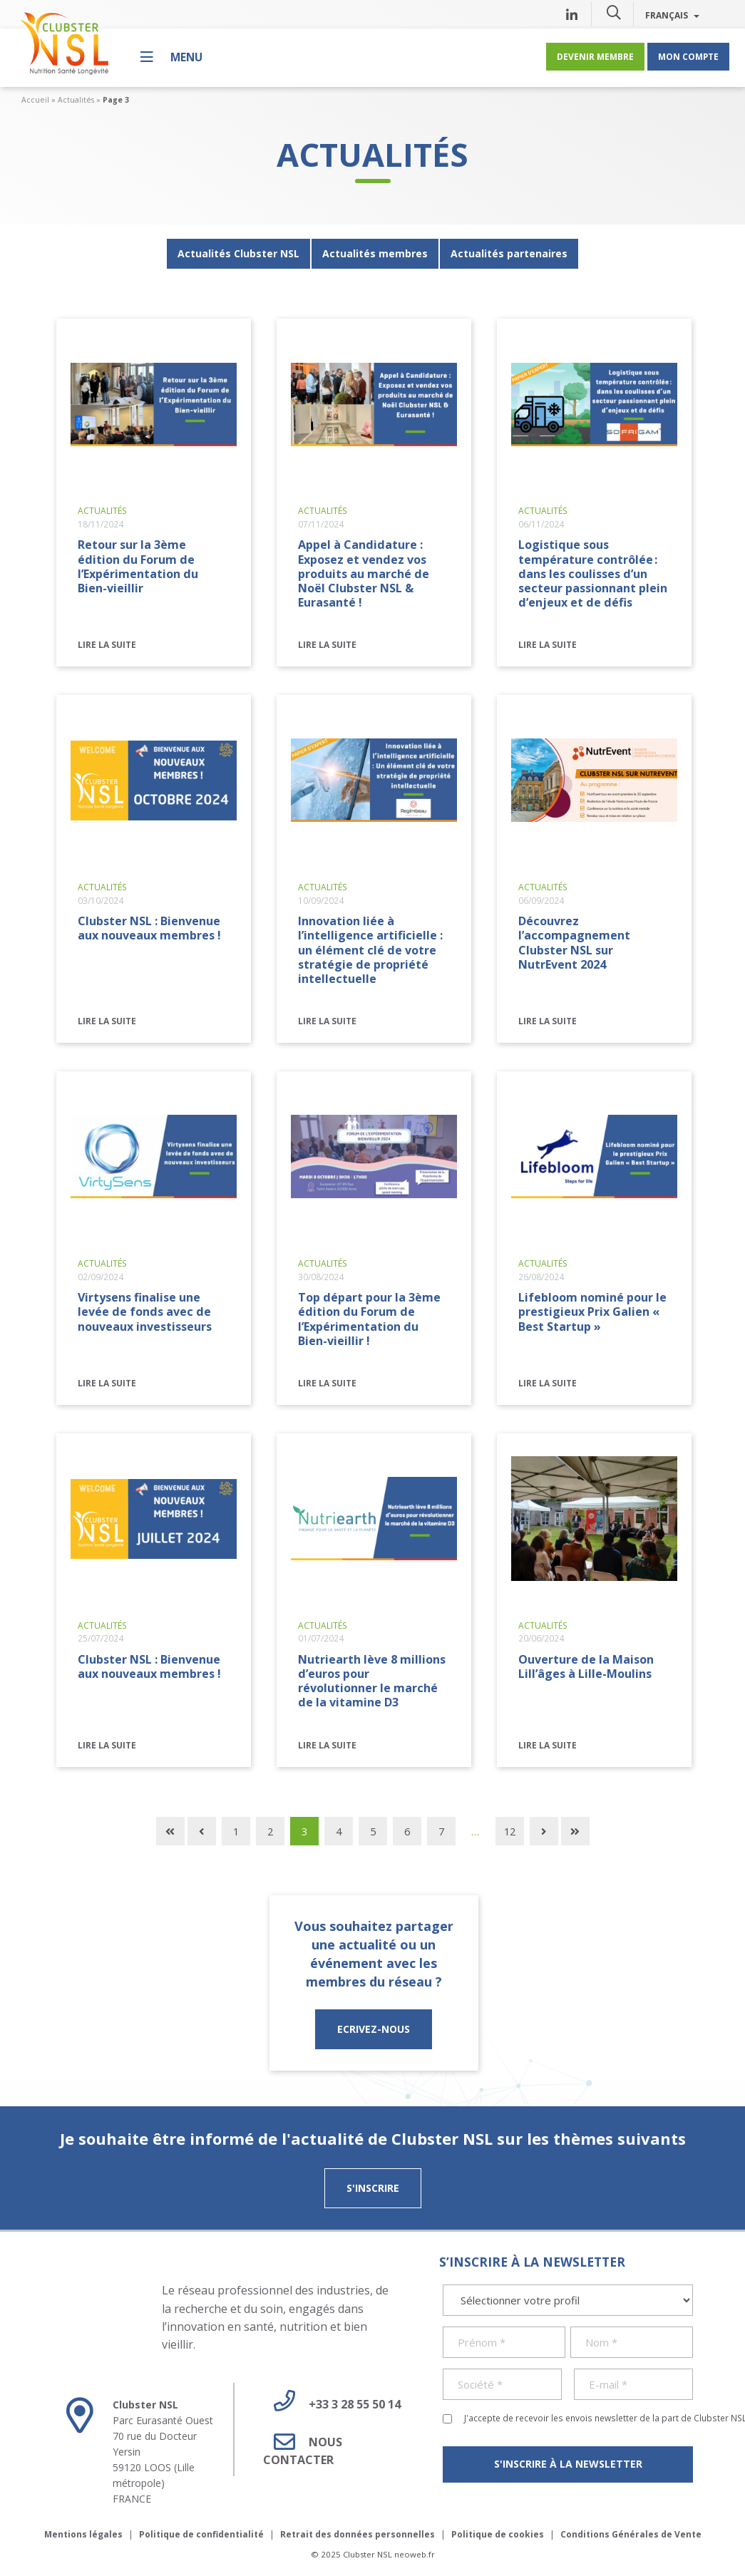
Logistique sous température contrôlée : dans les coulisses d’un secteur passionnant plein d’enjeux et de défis (592, 573)
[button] (614, 12)
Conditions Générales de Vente (631, 2534)
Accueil (35, 100)
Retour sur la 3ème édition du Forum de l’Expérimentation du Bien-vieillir (138, 566)
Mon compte (688, 56)
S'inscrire (372, 2188)
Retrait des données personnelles (357, 2534)
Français (672, 15)
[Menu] (171, 56)
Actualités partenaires (509, 253)
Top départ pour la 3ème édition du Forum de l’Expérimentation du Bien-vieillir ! (369, 1318)
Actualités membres (375, 253)
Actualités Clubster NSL (238, 253)
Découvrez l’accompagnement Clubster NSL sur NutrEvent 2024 (574, 942)
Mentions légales (83, 2534)
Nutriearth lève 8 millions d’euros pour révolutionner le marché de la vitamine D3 (372, 1681)
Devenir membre (595, 56)
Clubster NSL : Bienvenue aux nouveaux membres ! (149, 928)
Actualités (76, 100)
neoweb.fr (414, 2554)
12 (509, 1831)
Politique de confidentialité (201, 2534)
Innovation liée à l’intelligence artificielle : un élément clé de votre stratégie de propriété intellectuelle (370, 949)
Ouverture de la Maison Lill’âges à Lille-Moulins (586, 1666)
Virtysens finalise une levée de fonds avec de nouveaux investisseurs (145, 1311)
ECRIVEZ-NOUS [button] (373, 2029)
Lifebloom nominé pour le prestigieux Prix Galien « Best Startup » (592, 1311)
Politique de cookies (497, 2534)
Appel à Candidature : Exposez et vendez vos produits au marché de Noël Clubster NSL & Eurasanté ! (363, 573)
